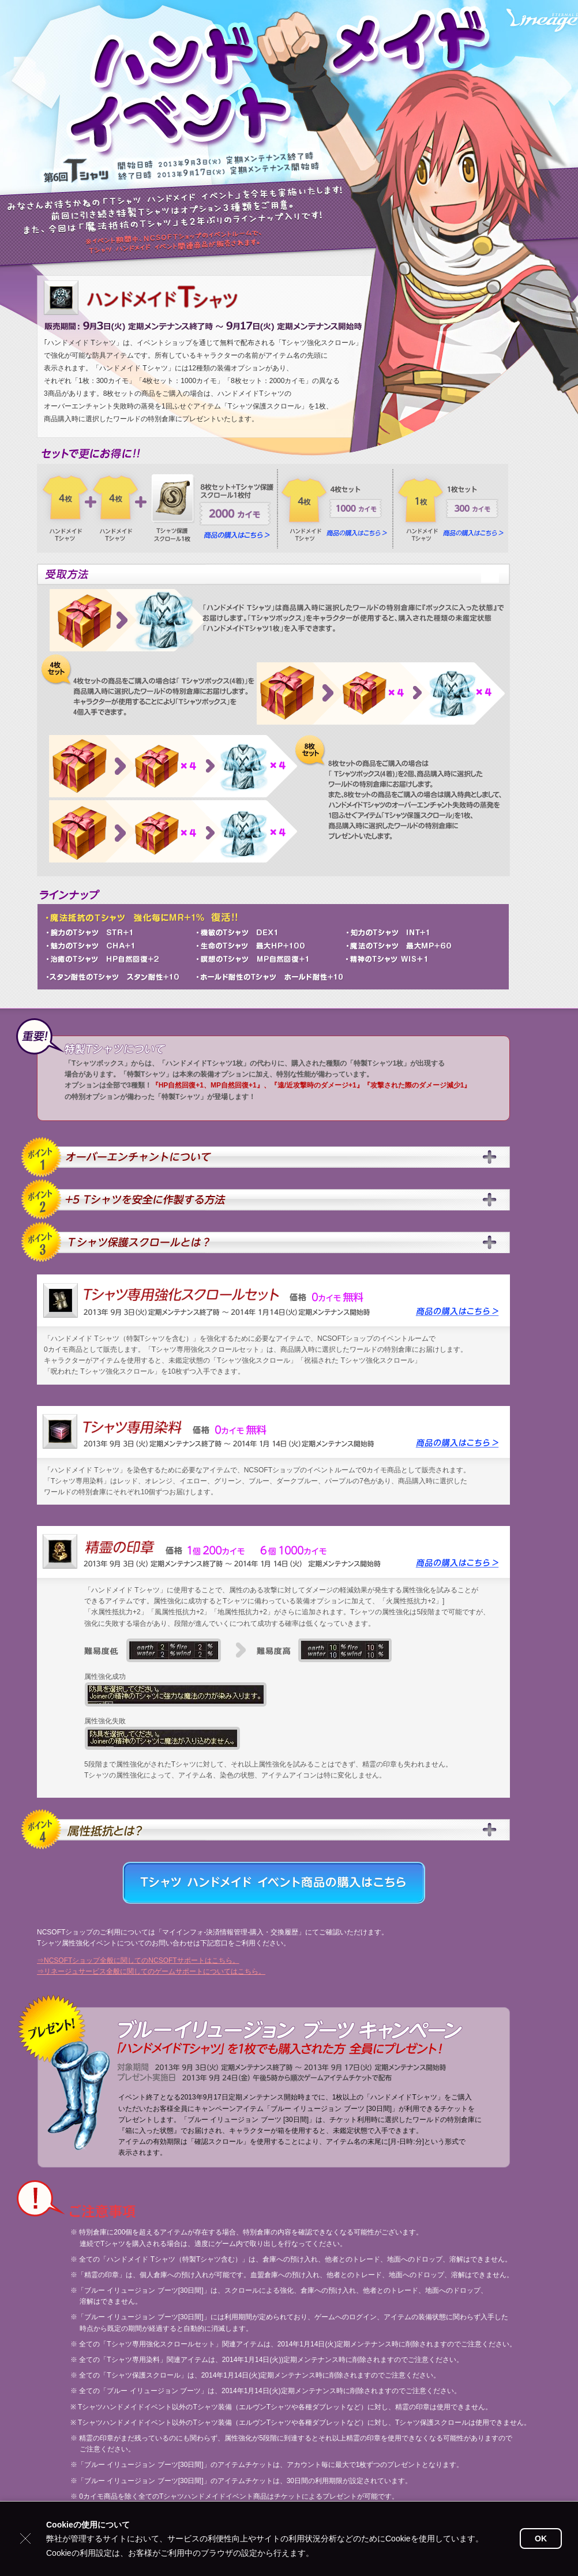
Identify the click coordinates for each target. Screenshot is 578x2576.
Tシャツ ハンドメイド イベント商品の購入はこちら (273, 1883)
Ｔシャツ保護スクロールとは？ (267, 1242)
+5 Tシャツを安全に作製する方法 (267, 1199)
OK (541, 2538)
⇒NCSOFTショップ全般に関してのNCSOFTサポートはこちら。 (138, 1960)
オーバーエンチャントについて (267, 1157)
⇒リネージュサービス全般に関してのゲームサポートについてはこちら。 (151, 1971)
